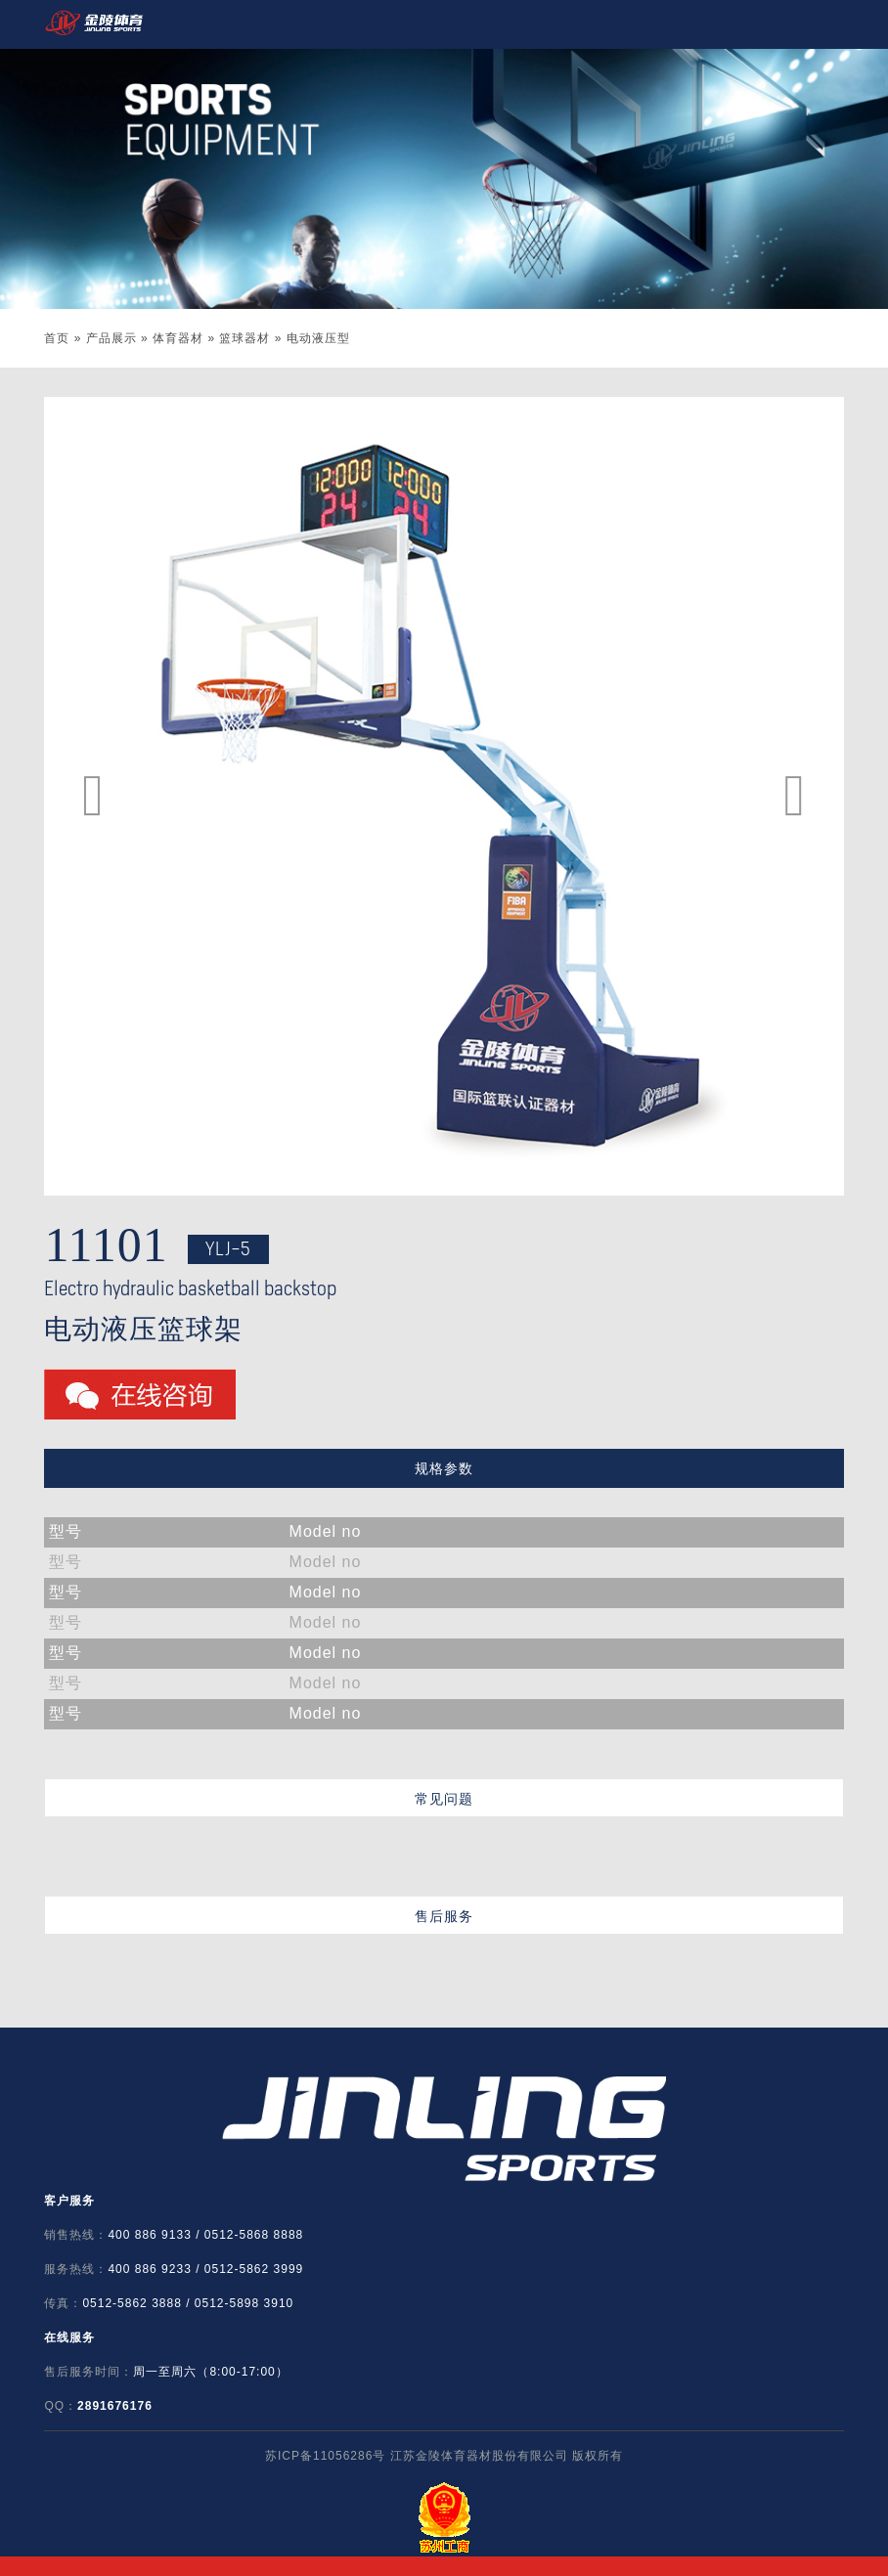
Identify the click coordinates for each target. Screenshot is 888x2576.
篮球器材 (244, 338)
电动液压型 (318, 338)
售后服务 (444, 1916)
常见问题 (444, 1799)
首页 (56, 338)
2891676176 (115, 2406)
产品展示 (111, 338)
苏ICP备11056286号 (325, 2456)
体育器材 (178, 338)
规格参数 (444, 1468)
